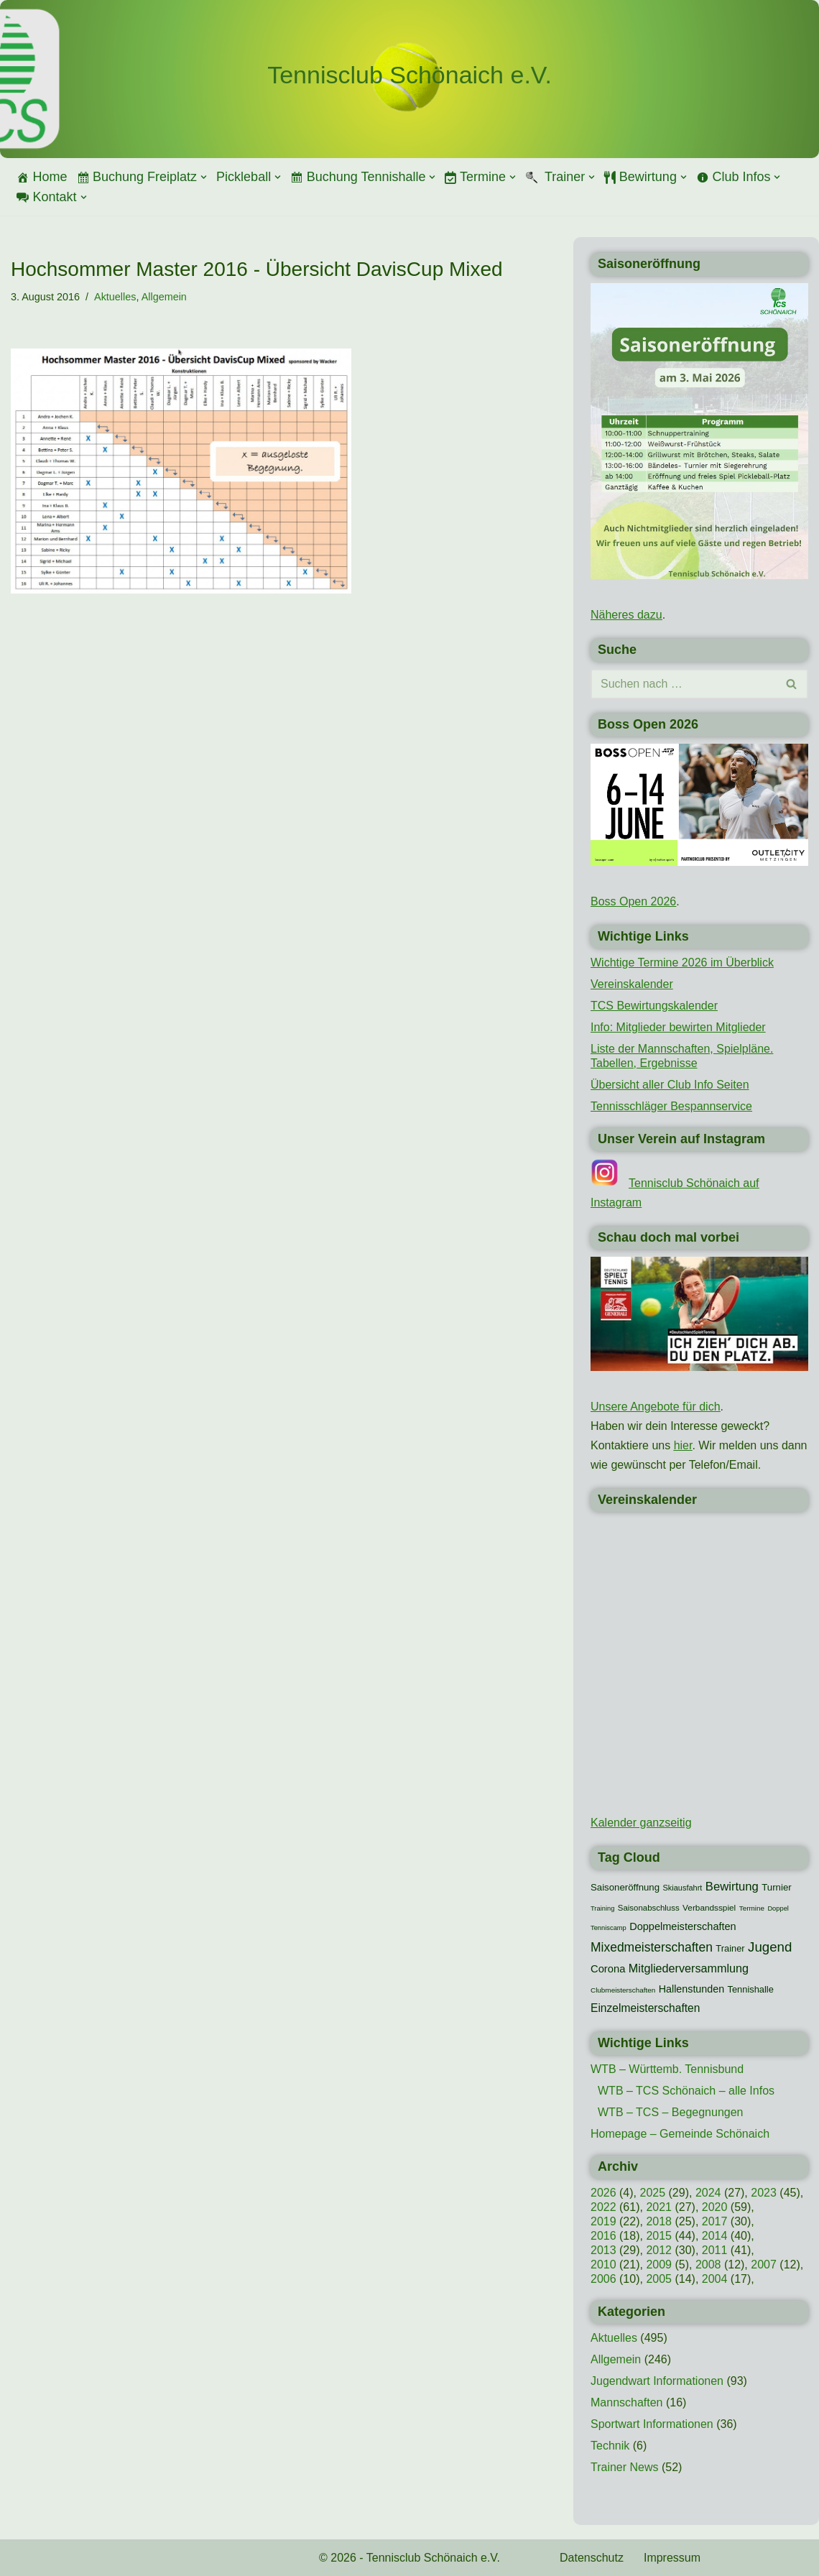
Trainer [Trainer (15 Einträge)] (730, 1948)
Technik (610, 2445)
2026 (603, 2193)
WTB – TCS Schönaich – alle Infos (686, 2091)
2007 (764, 2264)
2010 (603, 2264)
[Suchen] (683, 684)
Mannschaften (627, 2402)
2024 (708, 2193)
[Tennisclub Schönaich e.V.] (409, 75)
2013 (603, 2250)
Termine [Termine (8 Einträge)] (751, 1908)
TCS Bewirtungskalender (654, 1006)
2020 (715, 2207)
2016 (603, 2236)
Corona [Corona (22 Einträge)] (608, 1969)
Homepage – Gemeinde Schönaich (680, 2134)
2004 (715, 2279)
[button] (203, 177)
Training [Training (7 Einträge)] (602, 1908)
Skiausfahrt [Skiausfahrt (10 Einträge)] (683, 1887)
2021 (659, 2207)
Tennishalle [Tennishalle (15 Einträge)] (751, 1989)
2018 (659, 2221)
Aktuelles (115, 297)
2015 (659, 2236)
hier (683, 1445)
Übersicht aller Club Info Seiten (670, 1085)
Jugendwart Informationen (657, 2381)
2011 (715, 2250)
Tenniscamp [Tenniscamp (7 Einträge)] (608, 1927)
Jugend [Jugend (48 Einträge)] (770, 1946)
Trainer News (625, 2467)
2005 (659, 2279)
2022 (603, 2207)
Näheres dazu (626, 615)
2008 (708, 2264)
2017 (715, 2221)
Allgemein (164, 297)
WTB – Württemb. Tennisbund (667, 2069)
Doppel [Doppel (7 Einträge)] (778, 1908)
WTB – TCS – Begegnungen (671, 2112)
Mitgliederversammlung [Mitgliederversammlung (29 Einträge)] (689, 1968)
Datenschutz (592, 2558)
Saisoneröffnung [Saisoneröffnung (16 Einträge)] (625, 1887)
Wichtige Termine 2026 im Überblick (682, 962)
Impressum (672, 2558)
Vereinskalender (632, 984)
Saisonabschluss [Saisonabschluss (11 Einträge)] (649, 1907)
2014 (715, 2236)
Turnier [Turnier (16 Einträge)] (776, 1887)
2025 (652, 2193)
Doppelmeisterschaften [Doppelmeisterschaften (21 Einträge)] (682, 1926)
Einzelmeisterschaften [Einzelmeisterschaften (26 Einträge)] (645, 2008)
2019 (603, 2221)
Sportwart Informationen (652, 2424)
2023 (764, 2193)
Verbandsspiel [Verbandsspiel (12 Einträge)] (709, 1908)
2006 (603, 2279)
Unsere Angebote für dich (656, 1406)
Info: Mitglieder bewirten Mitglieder (678, 1027)
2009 (659, 2264)
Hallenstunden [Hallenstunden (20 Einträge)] (691, 1989)
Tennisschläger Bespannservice (671, 1106)
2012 (659, 2250)
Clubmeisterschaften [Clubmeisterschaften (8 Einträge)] (623, 1990)
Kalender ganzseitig (641, 1822)
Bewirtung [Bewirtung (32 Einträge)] (732, 1886)
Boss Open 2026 (633, 901)
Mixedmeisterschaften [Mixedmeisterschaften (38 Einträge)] (652, 1947)
